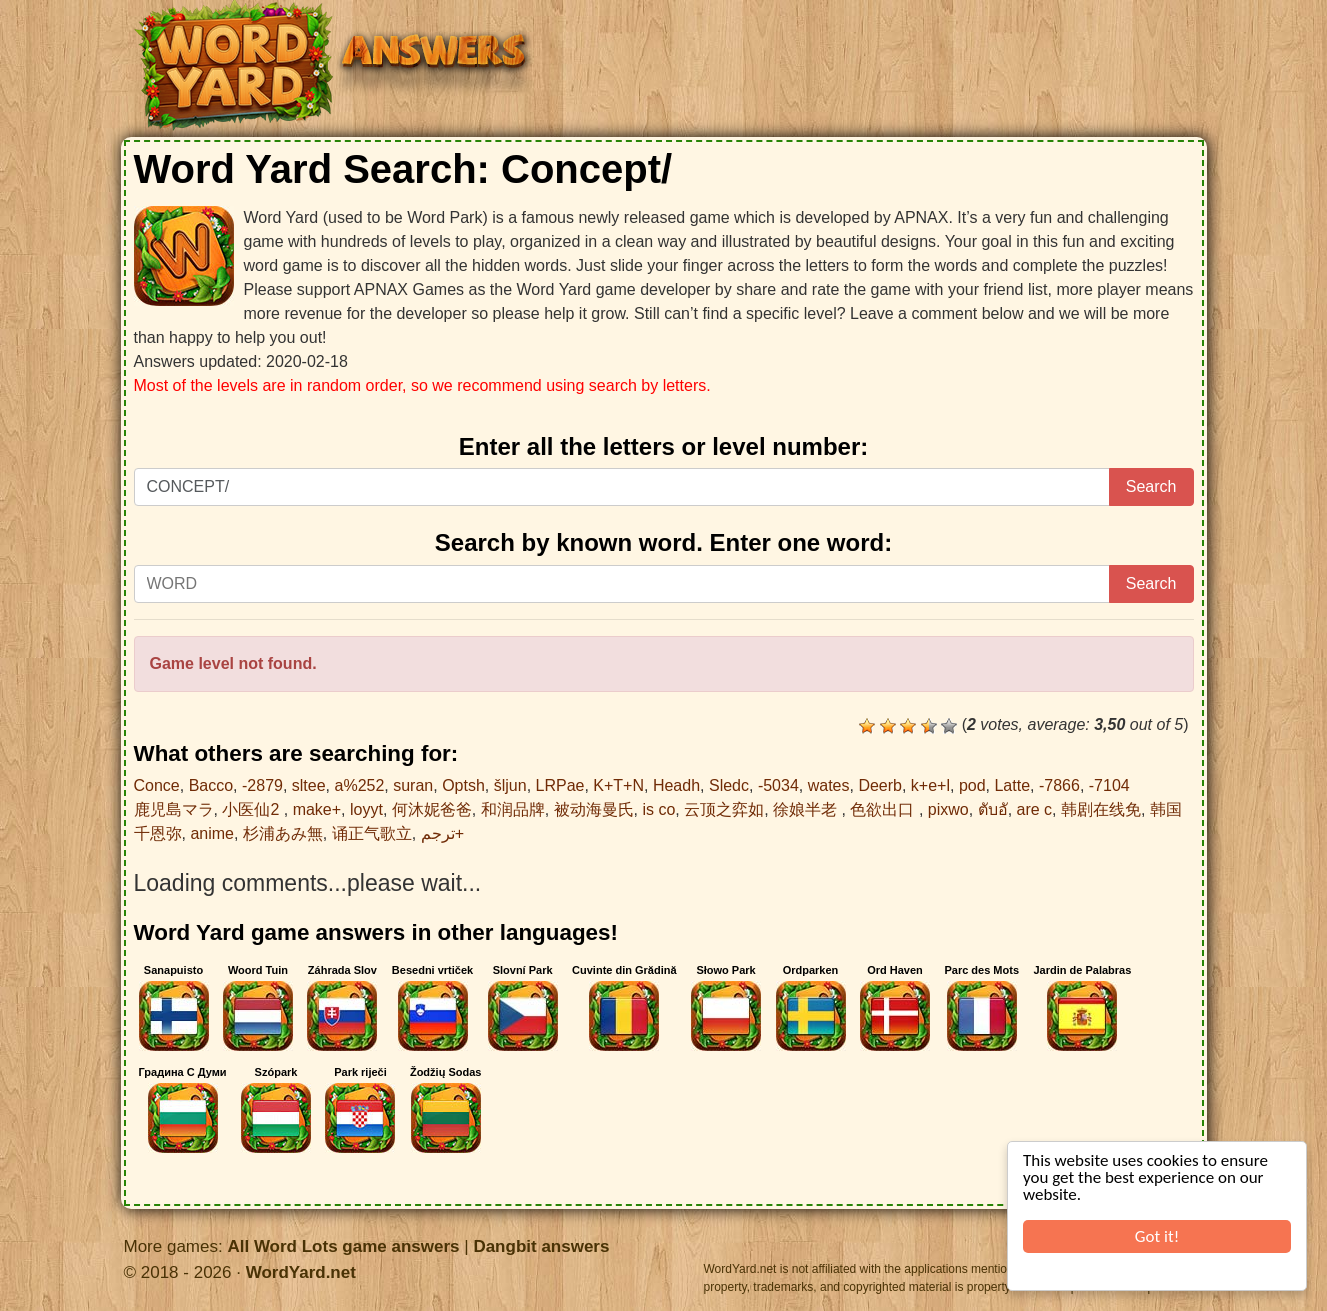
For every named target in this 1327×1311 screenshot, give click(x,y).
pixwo (948, 809)
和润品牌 (513, 809)
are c (1035, 809)
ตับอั (993, 809)
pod (972, 785)
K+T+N (618, 785)
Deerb (880, 785)
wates (829, 785)
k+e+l (930, 785)
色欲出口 (884, 809)
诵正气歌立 (372, 833)
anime (212, 833)
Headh (676, 785)
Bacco (211, 785)
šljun (510, 785)
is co (658, 809)
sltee (309, 785)
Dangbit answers (541, 1246)
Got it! (1157, 1236)
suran (413, 785)
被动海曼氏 (594, 809)
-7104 (1109, 785)
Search (1151, 486)
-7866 (1059, 785)
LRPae (560, 785)
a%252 (360, 785)
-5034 (778, 785)
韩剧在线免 (1101, 809)
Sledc (729, 785)
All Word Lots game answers (343, 1246)
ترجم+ (442, 833)
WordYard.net (301, 1272)
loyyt (366, 809)
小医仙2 (252, 809)
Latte (1012, 785)
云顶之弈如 (724, 809)
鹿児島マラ (174, 809)
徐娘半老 (807, 809)
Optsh (463, 785)
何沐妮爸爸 (432, 809)
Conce (157, 785)
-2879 (262, 785)
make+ (317, 809)
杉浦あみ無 (283, 833)
